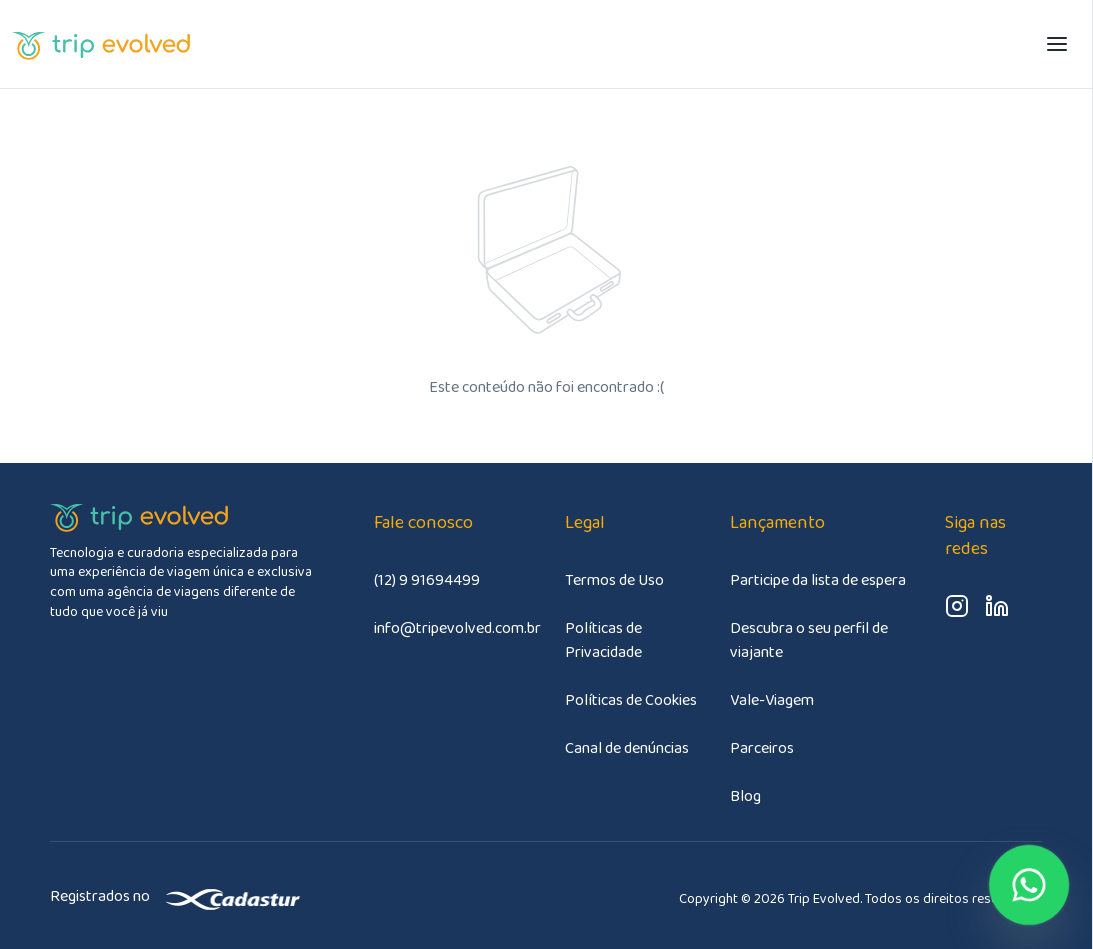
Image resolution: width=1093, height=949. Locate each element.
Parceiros (762, 749)
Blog (745, 797)
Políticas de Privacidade (603, 641)
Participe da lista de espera (818, 581)
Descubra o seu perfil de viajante (809, 641)
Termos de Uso (614, 581)
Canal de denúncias (627, 749)
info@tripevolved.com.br (457, 629)
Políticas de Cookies (631, 701)
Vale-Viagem (772, 701)
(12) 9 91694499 (427, 581)
